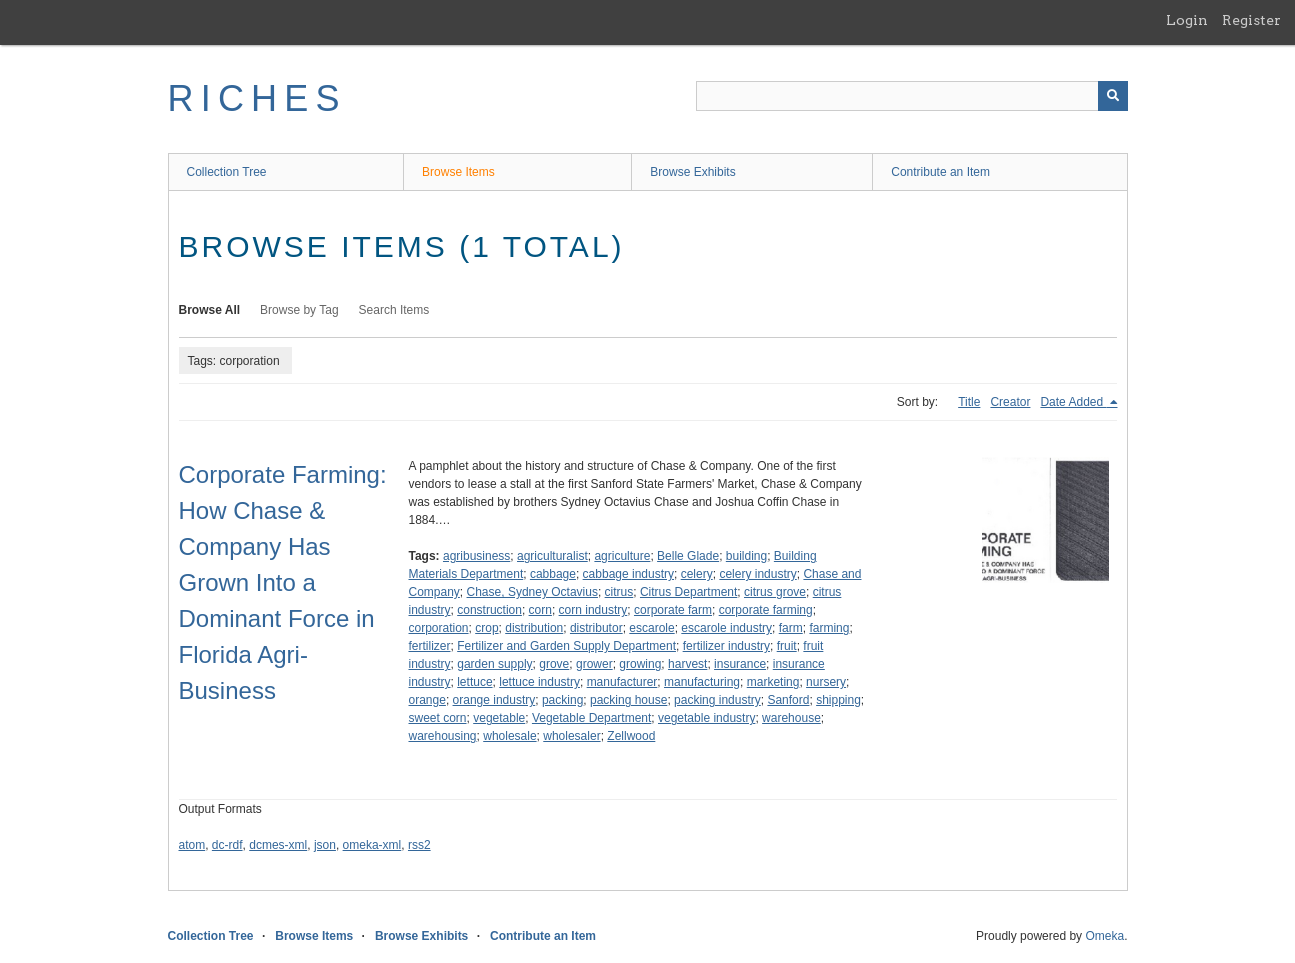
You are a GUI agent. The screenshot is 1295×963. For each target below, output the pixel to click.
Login (1187, 20)
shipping (838, 700)
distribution (534, 628)
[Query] (912, 96)
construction (489, 610)
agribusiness (476, 556)
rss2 (419, 845)
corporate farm (673, 610)
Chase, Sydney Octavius (532, 592)
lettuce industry (539, 682)
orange (427, 700)
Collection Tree (227, 172)
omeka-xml (372, 845)
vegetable (499, 718)
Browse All (210, 310)
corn (540, 610)
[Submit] (1113, 96)
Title (969, 402)
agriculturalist (552, 556)
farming (829, 628)
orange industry (494, 700)
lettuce (474, 682)
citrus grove (775, 592)
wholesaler (571, 736)
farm (791, 628)
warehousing (443, 736)
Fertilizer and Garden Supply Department (566, 646)
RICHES (257, 98)
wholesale (509, 736)
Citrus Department (688, 592)
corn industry (593, 610)
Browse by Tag (299, 310)
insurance (740, 664)
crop (486, 628)
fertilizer (430, 646)
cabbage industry (628, 574)
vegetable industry (706, 718)
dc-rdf (227, 845)
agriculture (622, 556)
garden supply (494, 664)
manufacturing (702, 682)
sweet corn (438, 718)
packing (562, 700)
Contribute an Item (940, 172)
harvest (687, 664)
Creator (1010, 402)
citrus (619, 592)
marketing (773, 682)
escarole (651, 628)
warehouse (791, 718)
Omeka (1104, 936)
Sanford (788, 700)
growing (640, 664)
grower (594, 664)
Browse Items (458, 172)
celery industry (757, 574)
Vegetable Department (591, 718)
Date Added (1073, 402)
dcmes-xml (278, 845)
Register (1251, 20)
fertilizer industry (726, 646)
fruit (787, 646)
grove (554, 664)
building (746, 556)
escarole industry (726, 628)
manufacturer (622, 682)
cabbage (553, 574)
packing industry (717, 700)
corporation (439, 628)
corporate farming (766, 610)
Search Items (394, 310)
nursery (826, 682)
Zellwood (631, 736)
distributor (596, 628)
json (325, 845)
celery (697, 574)
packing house (628, 700)
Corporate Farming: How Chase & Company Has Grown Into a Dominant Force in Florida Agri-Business (283, 582)
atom (192, 845)
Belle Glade (688, 556)
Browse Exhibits (692, 172)
